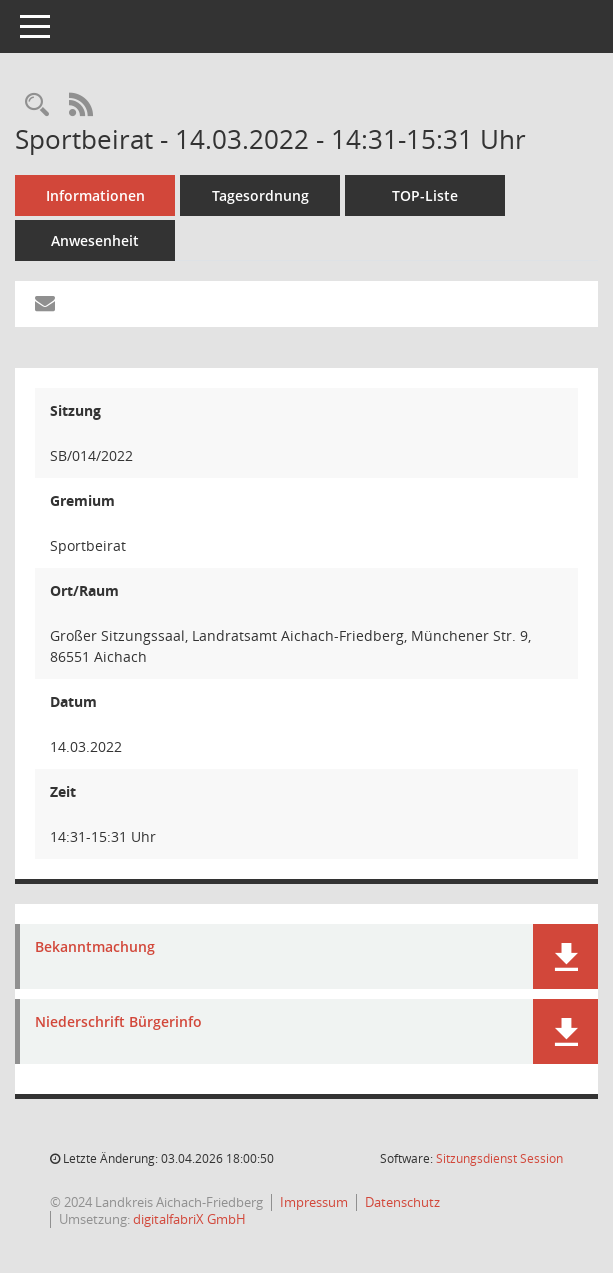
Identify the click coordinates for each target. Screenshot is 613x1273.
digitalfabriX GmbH (189, 1219)
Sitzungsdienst (499, 1158)
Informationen (95, 195)
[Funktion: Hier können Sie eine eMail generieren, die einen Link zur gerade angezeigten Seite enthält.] (45, 304)
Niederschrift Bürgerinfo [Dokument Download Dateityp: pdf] (118, 1022)
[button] (565, 956)
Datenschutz (402, 1202)
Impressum (314, 1202)
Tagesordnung (260, 195)
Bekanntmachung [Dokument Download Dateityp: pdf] (95, 947)
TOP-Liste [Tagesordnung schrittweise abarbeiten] (425, 195)
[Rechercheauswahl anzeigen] (37, 105)
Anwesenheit (95, 240)
